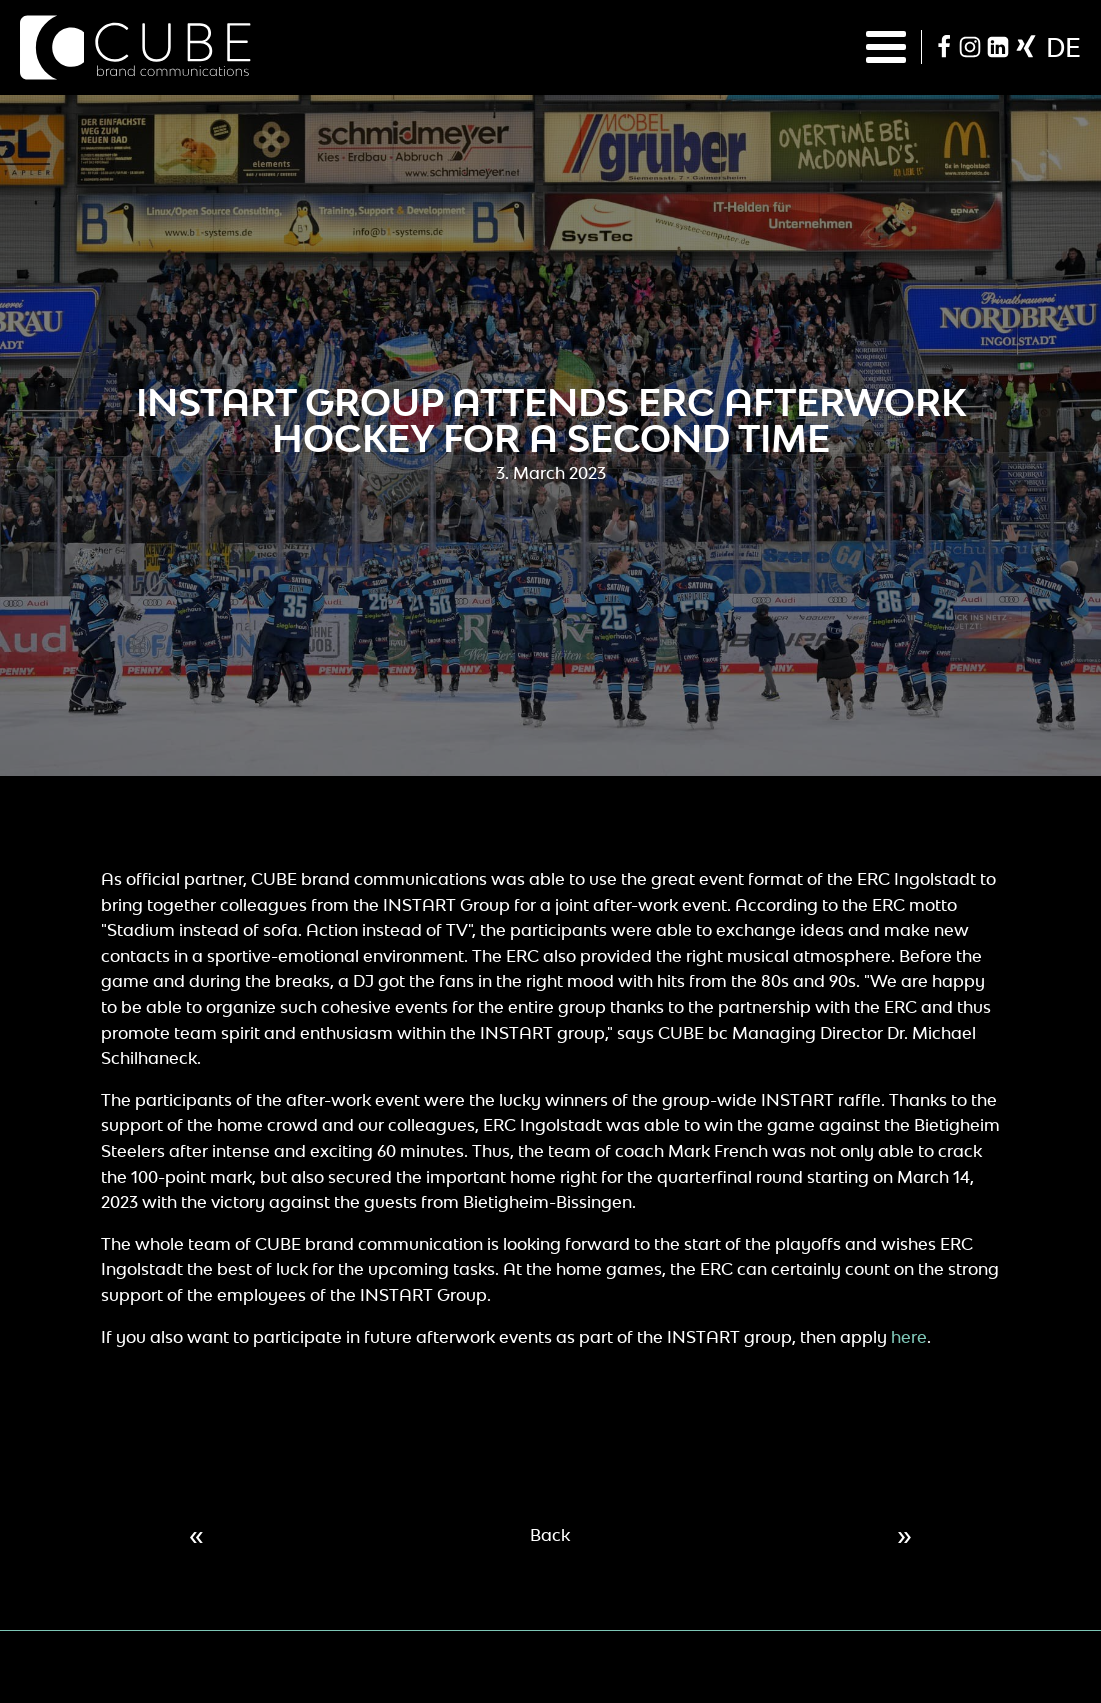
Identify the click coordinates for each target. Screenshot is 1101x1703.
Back (550, 1535)
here (909, 1337)
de (1063, 47)
